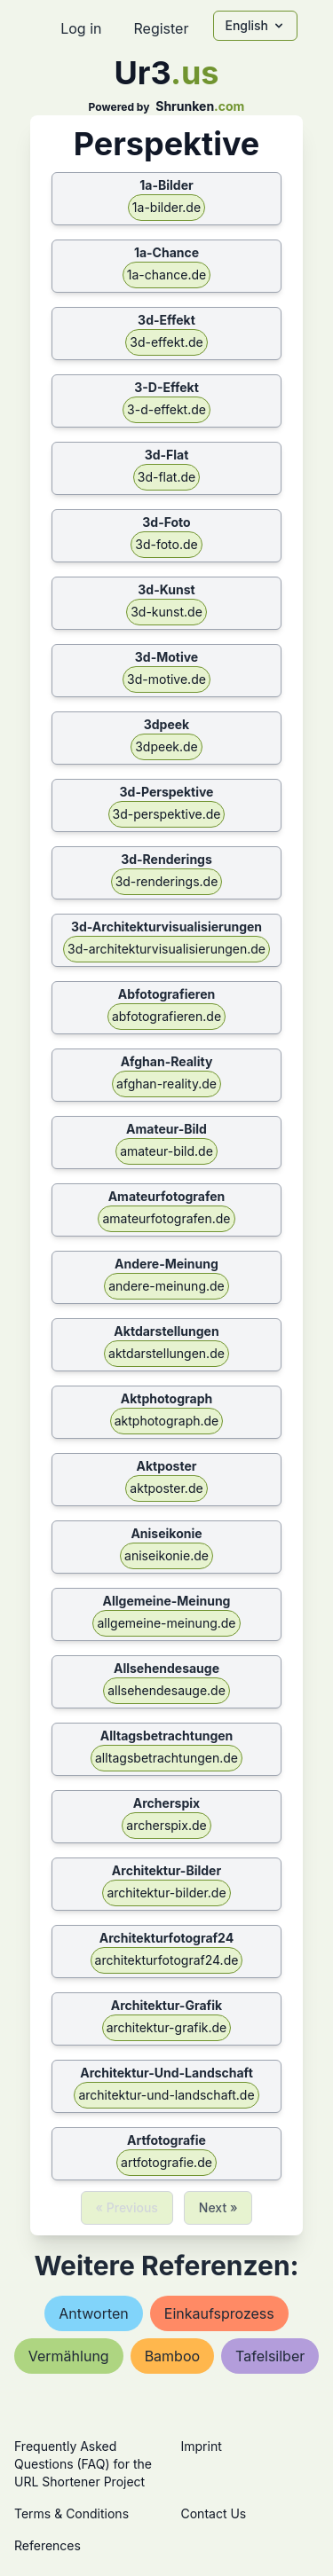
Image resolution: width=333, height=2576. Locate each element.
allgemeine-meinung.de (166, 1622)
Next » (218, 2207)
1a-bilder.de (166, 207)
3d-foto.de (166, 544)
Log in (80, 28)
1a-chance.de (166, 274)
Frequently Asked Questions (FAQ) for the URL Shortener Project (83, 2464)
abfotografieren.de (166, 1016)
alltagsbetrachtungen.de (166, 1757)
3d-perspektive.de (167, 813)
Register (160, 28)
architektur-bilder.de (166, 1892)
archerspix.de (166, 1825)
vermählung (68, 2356)
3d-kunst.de (166, 611)
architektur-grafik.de (167, 2027)
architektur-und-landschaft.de (166, 2094)
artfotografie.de (166, 2162)
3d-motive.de (166, 679)
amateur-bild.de (166, 1150)
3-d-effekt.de (166, 409)
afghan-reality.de (166, 1083)
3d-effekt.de (166, 341)
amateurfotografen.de (166, 1218)
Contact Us (214, 2513)
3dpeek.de (166, 746)
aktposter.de (166, 1488)
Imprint (201, 2446)
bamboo (172, 2356)
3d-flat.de (166, 476)
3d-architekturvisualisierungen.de (166, 948)
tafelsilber (270, 2356)
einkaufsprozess (219, 2313)
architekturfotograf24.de (167, 1959)
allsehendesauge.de (166, 1690)
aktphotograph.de (167, 1420)
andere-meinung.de (166, 1285)
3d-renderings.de (166, 881)
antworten (94, 2313)
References (47, 2545)
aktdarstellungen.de (166, 1353)
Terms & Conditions (71, 2513)
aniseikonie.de (166, 1555)
